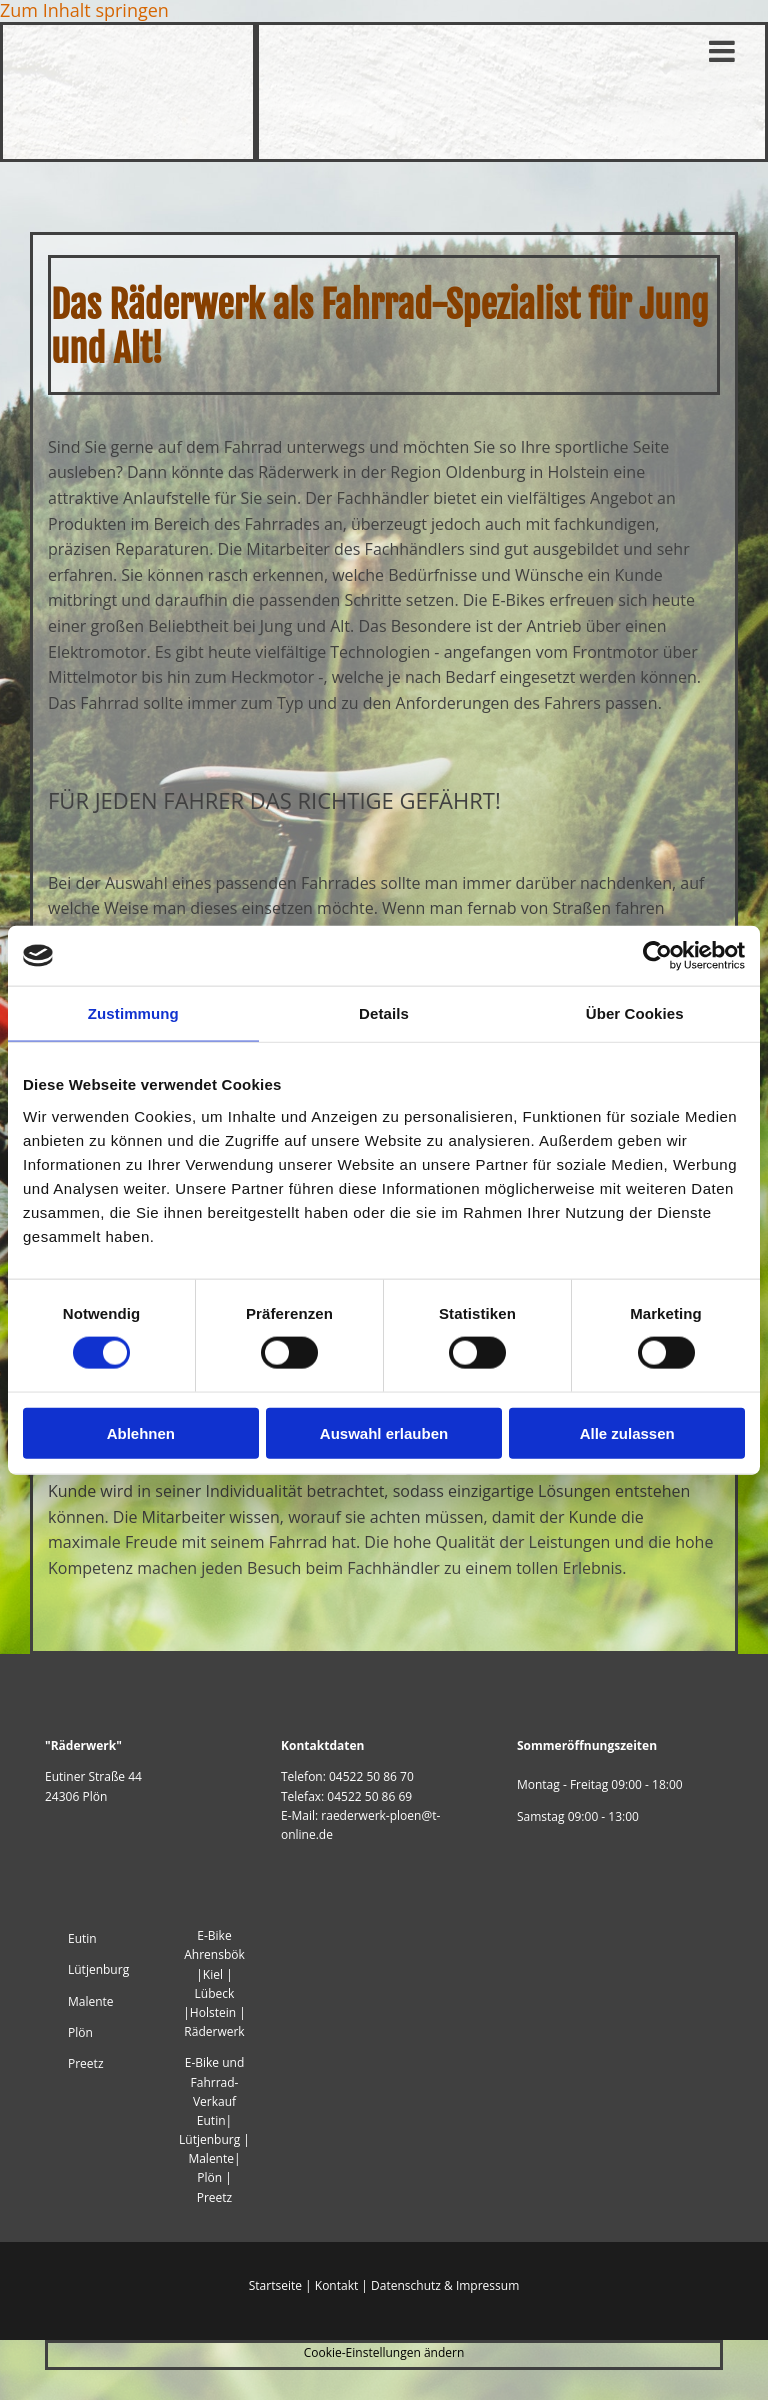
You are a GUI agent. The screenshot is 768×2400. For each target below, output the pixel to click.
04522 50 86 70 (371, 1776)
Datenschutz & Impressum (445, 2285)
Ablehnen (141, 1432)
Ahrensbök (214, 1954)
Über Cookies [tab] (635, 1013)
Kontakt (336, 2285)
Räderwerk (214, 2031)
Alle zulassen (627, 1432)
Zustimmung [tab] (133, 1013)
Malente (91, 2001)
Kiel (213, 1974)
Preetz (86, 2063)
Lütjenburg (98, 1969)
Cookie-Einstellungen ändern (384, 2352)
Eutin (84, 1938)
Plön (80, 2032)
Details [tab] (384, 1013)
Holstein (213, 2012)
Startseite (275, 2285)
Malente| (214, 2158)
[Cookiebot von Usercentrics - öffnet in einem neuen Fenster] (657, 956)
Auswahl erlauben (384, 1432)
